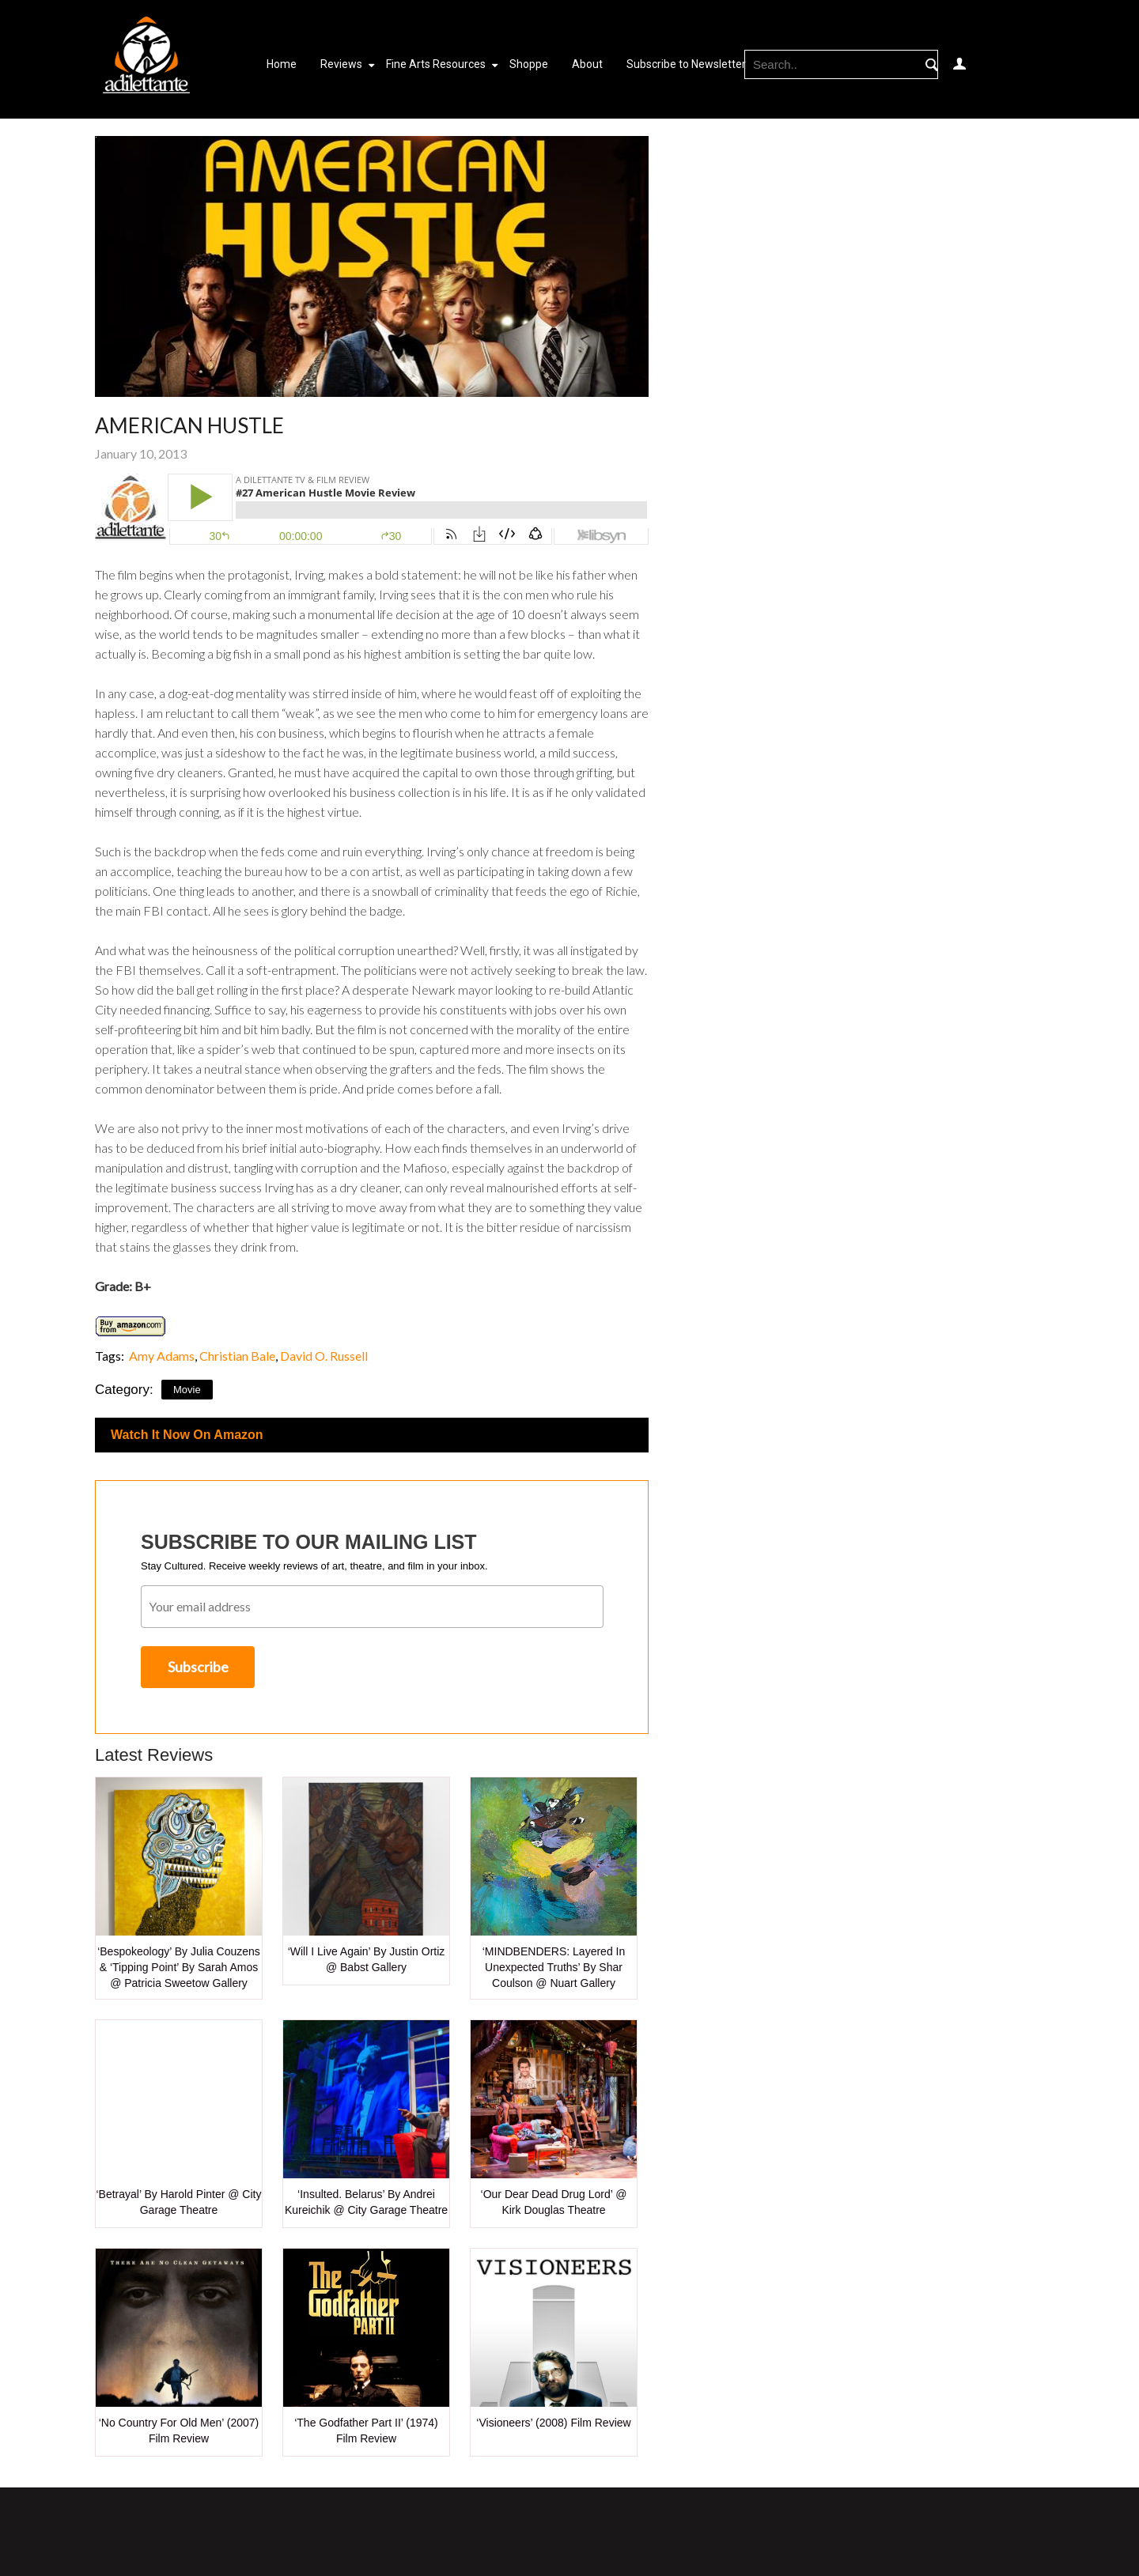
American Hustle (189, 425)
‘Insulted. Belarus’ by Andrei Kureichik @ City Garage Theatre (366, 2202)
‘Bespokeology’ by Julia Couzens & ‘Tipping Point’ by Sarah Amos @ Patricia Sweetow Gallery (178, 1967)
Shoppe (528, 64)
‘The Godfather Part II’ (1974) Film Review (366, 2430)
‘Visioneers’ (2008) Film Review (553, 2422)
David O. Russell (324, 1355)
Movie (187, 1390)
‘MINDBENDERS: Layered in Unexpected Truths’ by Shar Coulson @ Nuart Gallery (554, 1967)
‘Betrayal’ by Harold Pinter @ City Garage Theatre (179, 2202)
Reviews (341, 64)
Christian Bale (237, 1355)
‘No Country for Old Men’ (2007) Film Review (179, 2430)
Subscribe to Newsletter (686, 64)
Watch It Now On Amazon (187, 1434)
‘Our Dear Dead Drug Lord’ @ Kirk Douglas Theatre (554, 2202)
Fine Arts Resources (436, 64)
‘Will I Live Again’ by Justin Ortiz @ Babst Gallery (366, 1959)
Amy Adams (161, 1355)
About (587, 64)
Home (282, 64)
